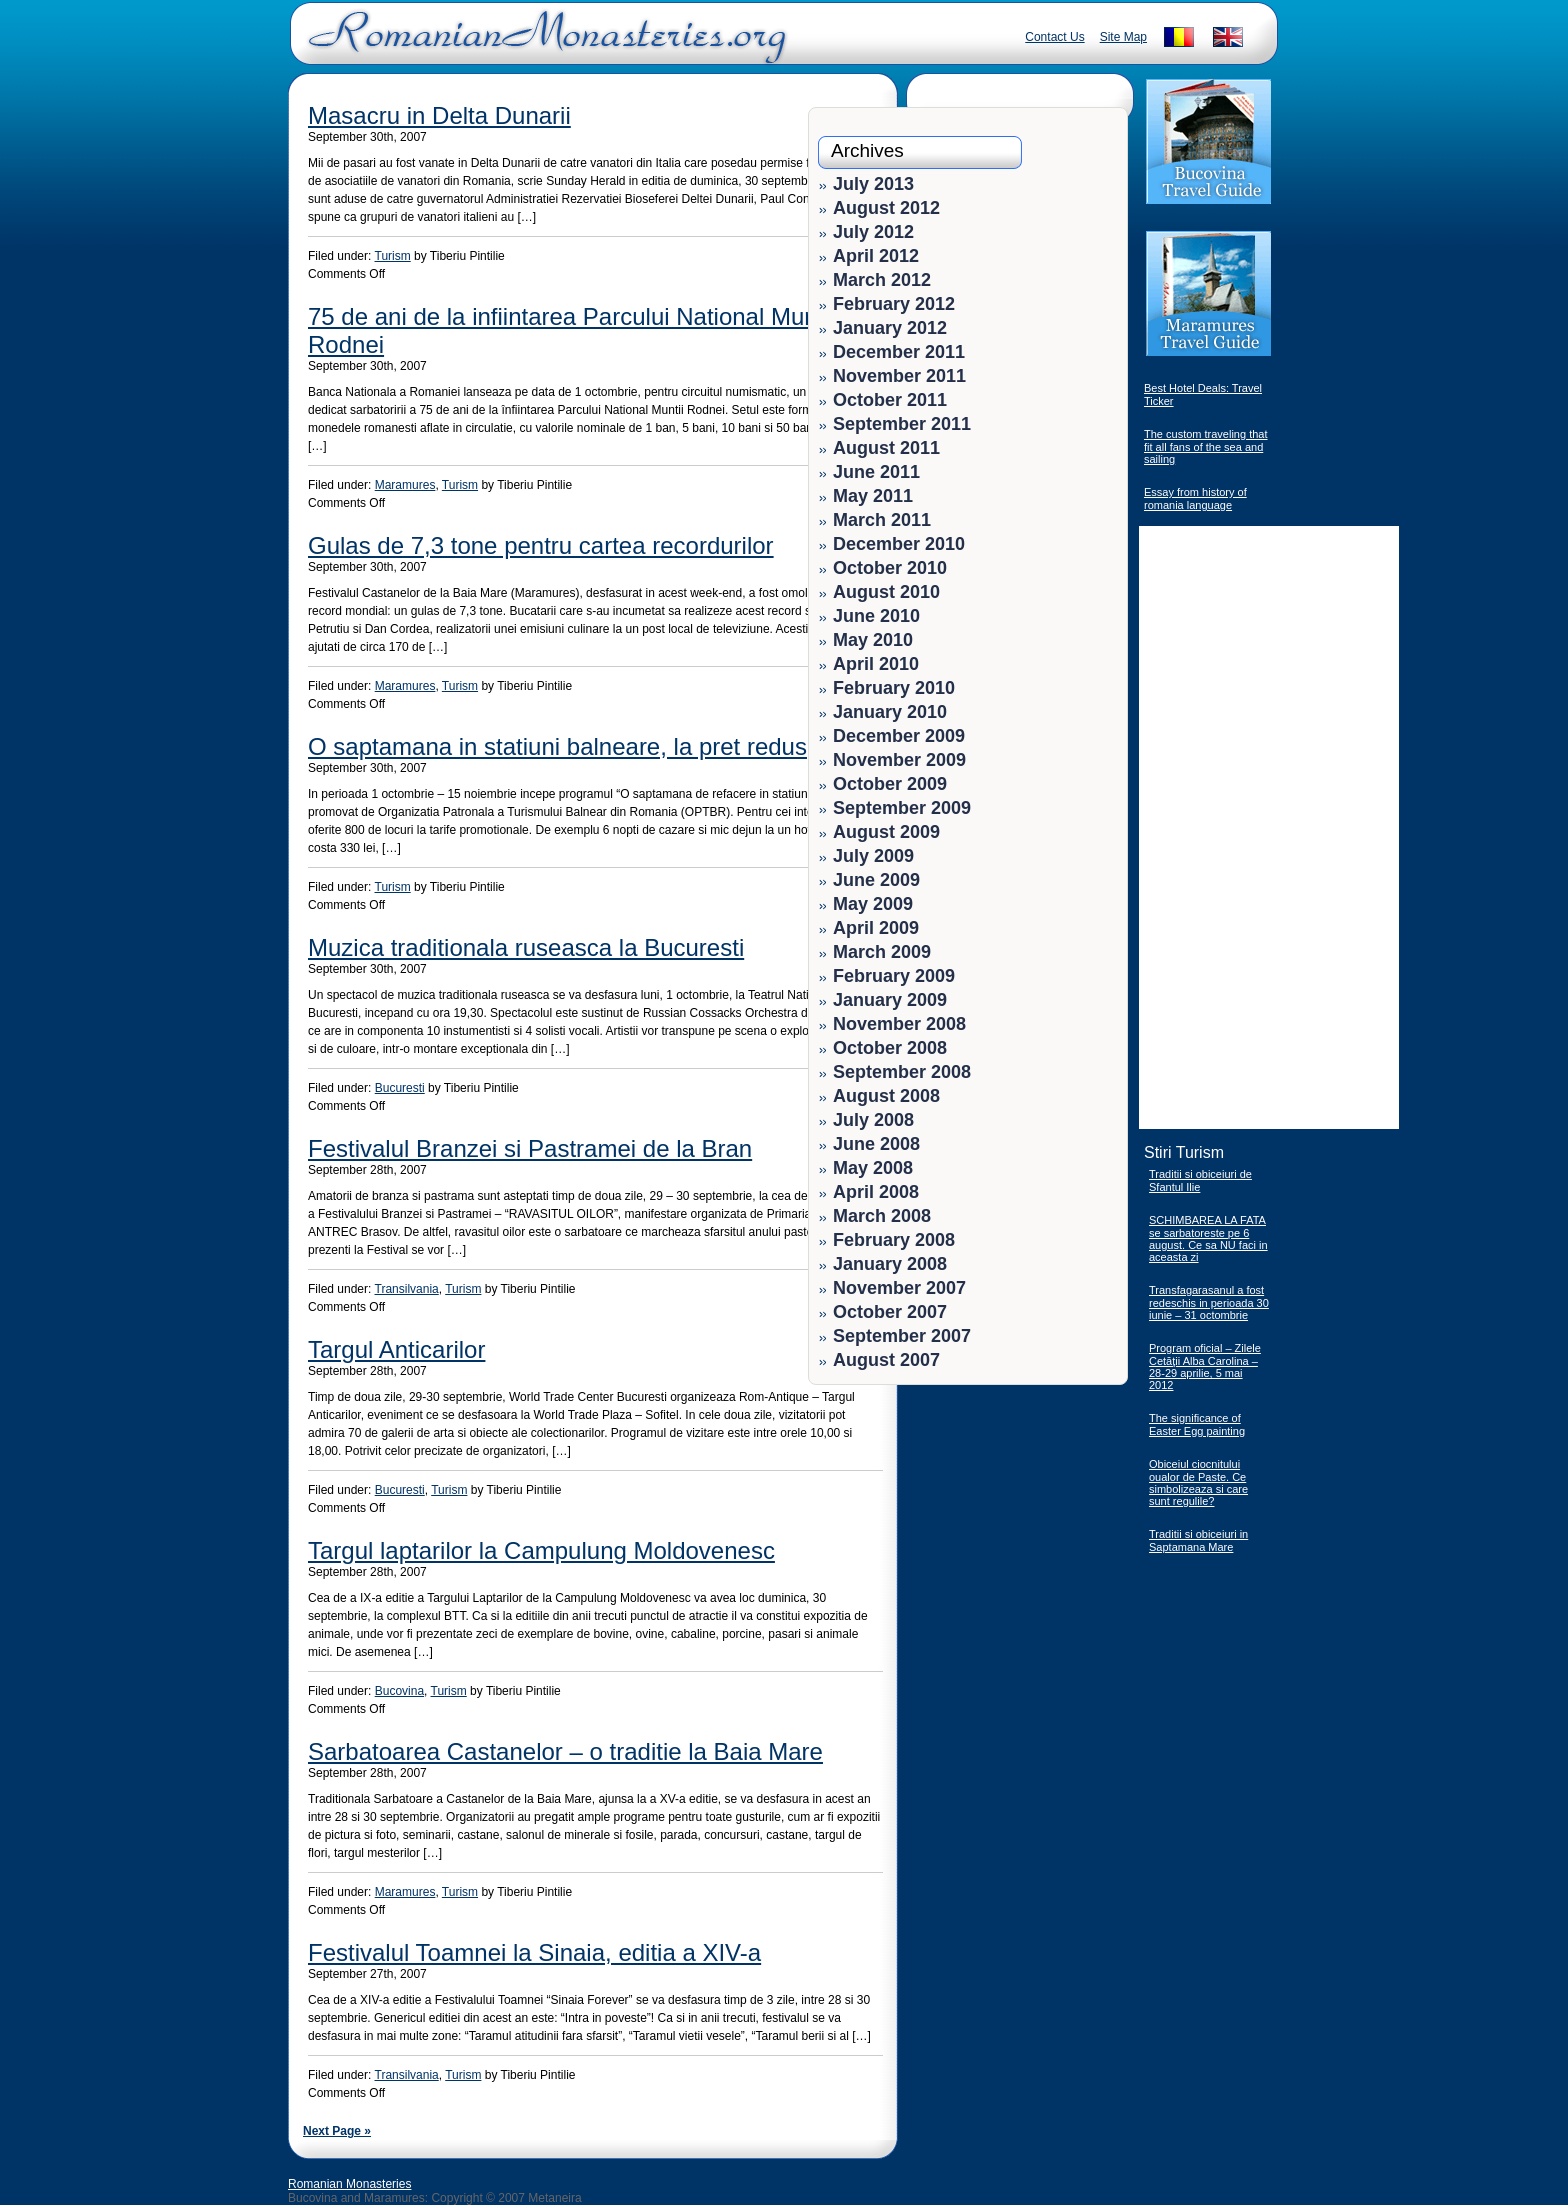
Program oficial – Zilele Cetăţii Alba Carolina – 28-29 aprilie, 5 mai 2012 (1205, 1366)
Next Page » (337, 2131)
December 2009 (899, 736)
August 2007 (886, 1360)
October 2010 (890, 568)
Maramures (405, 485)
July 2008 (873, 1120)
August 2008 (886, 1096)
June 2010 (876, 616)
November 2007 (899, 1288)
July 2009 (873, 856)
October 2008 (890, 1048)
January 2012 (890, 328)
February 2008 (894, 1240)
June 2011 (876, 472)
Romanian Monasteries (349, 2184)
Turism (393, 256)
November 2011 (899, 376)
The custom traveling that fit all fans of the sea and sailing (1206, 446)
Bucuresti (400, 1088)
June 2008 (876, 1144)
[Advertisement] (1056, 1520)
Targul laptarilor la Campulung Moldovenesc (541, 1550)
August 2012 (886, 208)
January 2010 (890, 712)
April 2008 (876, 1192)
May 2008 (873, 1168)
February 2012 (894, 304)
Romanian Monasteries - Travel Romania (543, 45)
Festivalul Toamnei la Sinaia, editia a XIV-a (534, 1952)
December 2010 (899, 544)
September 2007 (902, 1336)
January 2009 (890, 1000)
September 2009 (902, 808)
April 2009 (876, 928)
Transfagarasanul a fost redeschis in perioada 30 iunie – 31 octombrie (1209, 1302)
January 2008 (890, 1264)
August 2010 (886, 592)
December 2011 (899, 352)
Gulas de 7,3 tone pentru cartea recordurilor (541, 545)
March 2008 (882, 1216)
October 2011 (890, 400)
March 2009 (882, 952)
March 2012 (882, 280)
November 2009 (899, 760)
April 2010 (876, 664)
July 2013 (873, 184)
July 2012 (873, 232)
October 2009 (890, 784)
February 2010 (894, 688)
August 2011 (886, 448)
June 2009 (876, 880)
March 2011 (882, 520)
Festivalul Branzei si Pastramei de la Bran (530, 1148)
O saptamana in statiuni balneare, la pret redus (557, 746)
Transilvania (407, 1289)
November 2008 (899, 1024)
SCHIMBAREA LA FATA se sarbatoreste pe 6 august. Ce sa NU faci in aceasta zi (1208, 1238)
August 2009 (886, 832)
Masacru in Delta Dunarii (439, 115)
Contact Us (1054, 37)
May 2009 (873, 904)
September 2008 (902, 1072)
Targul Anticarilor (396, 1349)
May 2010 (873, 640)
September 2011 (902, 424)
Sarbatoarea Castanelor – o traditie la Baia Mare (565, 1751)
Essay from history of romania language (1195, 498)
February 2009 (894, 976)
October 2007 (890, 1312)
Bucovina (399, 1691)
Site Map (1123, 37)
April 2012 (876, 256)
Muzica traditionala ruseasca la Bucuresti (526, 947)
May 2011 (873, 496)
